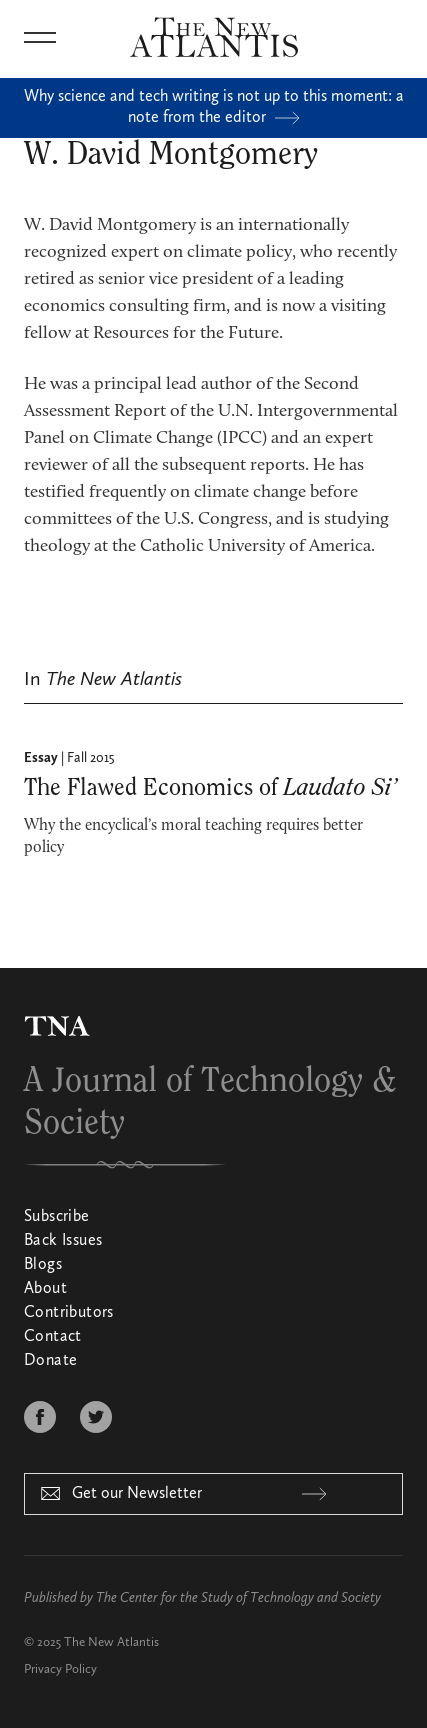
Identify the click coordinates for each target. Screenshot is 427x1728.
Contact (53, 1337)
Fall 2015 (91, 758)
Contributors (69, 1313)
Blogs (43, 1265)
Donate (50, 1361)
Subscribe (57, 1217)
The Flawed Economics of (210, 788)
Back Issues (63, 1241)
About (45, 1289)
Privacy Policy (60, 1669)
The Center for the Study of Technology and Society (238, 1598)
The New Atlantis (111, 1642)
